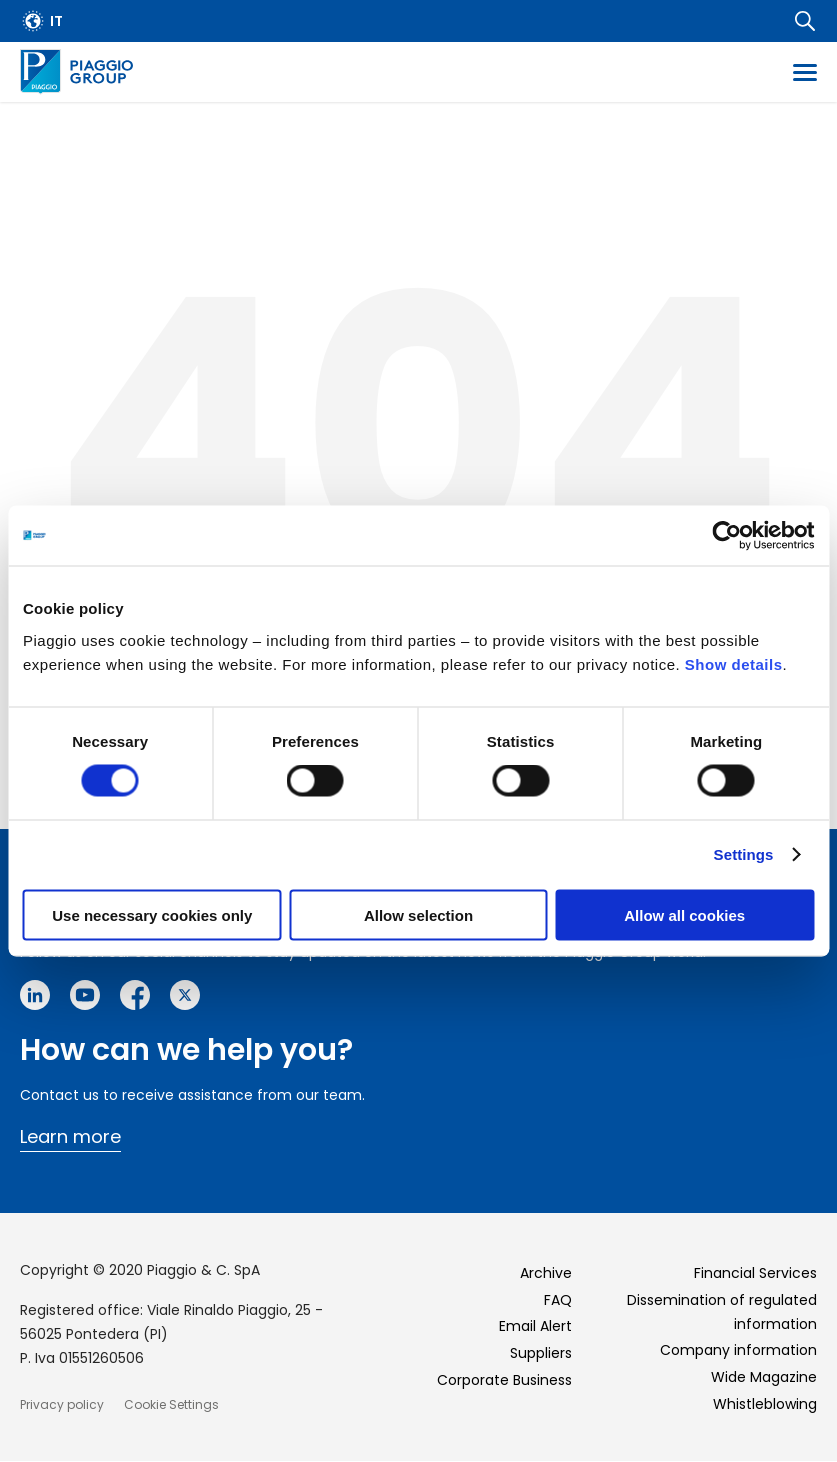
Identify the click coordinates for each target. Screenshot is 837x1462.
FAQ (558, 1300)
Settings (744, 854)
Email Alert (535, 1326)
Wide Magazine (764, 1377)
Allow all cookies (684, 914)
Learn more (70, 1136)
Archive (546, 1273)
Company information (738, 1350)
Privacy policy (62, 1404)
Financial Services (755, 1273)
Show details (734, 663)
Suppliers (541, 1353)
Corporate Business (504, 1380)
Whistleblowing (765, 1404)
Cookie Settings (171, 1404)
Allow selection (418, 914)
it (56, 21)
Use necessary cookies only (152, 914)
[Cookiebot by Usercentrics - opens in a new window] (726, 536)
